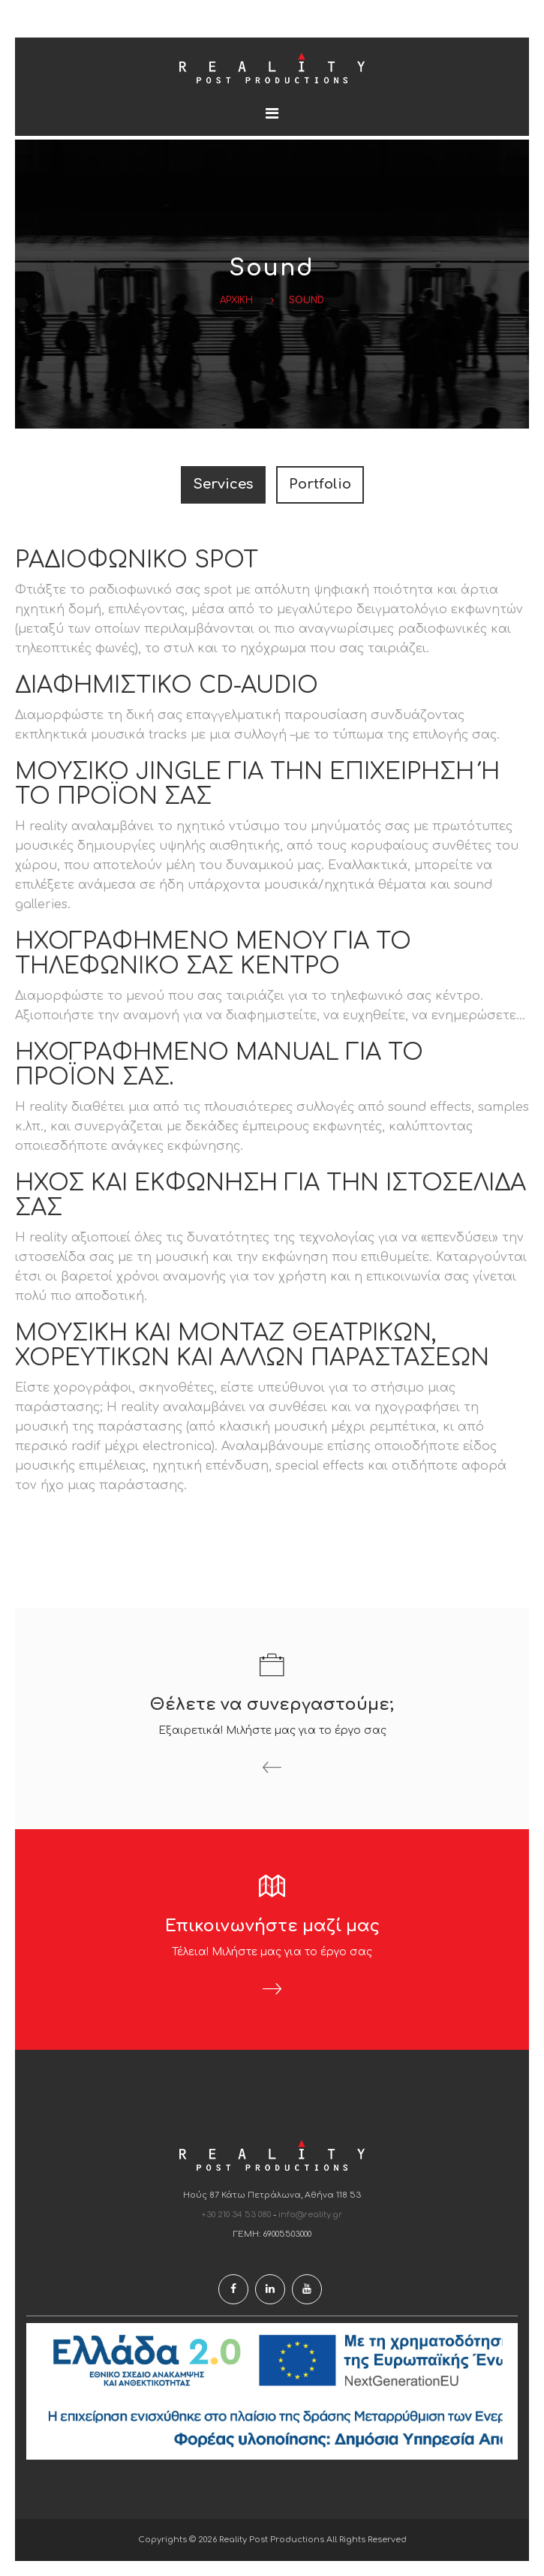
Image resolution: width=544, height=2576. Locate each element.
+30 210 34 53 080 (236, 2214)
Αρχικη (236, 300)
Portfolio (320, 484)
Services (223, 484)
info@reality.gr (310, 2214)
